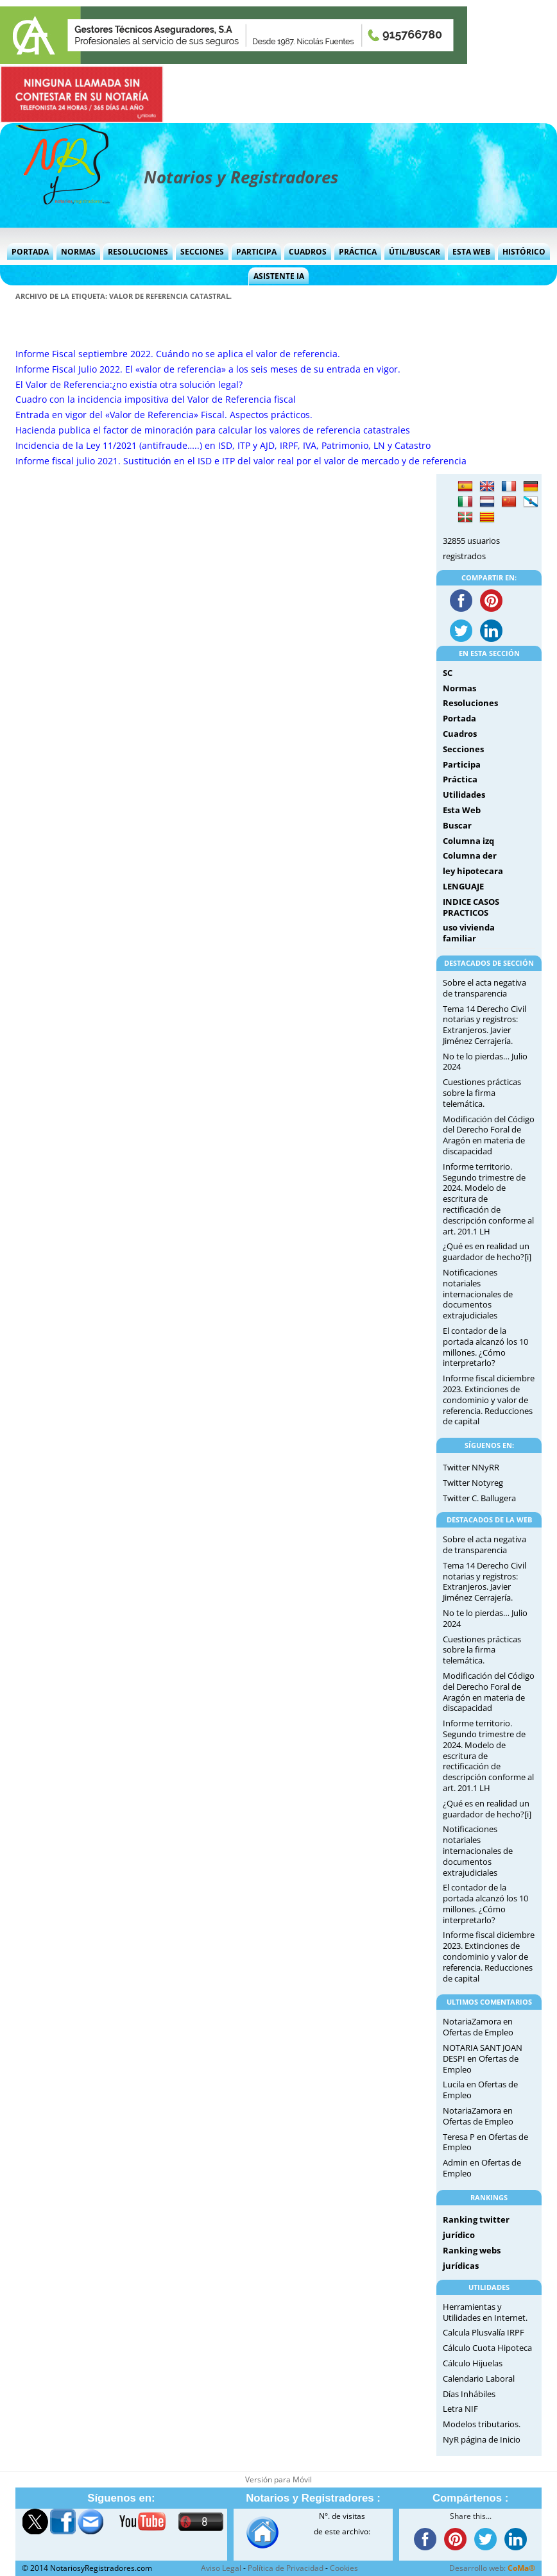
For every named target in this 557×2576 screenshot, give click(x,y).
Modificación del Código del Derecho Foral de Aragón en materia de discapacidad (489, 1135)
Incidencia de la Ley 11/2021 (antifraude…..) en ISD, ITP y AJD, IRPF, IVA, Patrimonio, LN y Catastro (223, 445)
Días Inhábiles (469, 2394)
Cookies (344, 2568)
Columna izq (468, 840)
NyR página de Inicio (481, 2439)
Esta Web (471, 251)
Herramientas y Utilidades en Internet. (485, 2312)
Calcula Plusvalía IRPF (483, 2332)
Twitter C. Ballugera (479, 1498)
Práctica (358, 251)
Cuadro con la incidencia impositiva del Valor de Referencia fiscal (155, 399)
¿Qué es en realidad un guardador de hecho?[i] (487, 1251)
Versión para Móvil (278, 2479)
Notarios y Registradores (241, 177)
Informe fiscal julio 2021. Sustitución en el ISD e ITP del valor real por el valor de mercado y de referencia (241, 461)
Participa (256, 251)
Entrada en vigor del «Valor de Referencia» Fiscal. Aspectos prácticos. (164, 414)
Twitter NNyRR (471, 1467)
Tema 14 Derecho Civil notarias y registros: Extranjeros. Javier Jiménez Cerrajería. (484, 1025)
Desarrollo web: (492, 2568)
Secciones (202, 251)
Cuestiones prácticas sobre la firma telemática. (482, 1092)
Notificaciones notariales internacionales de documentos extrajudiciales (478, 1294)
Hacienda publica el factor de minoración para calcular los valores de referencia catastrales (212, 430)
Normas (78, 251)
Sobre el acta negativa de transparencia (484, 988)
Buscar (457, 825)
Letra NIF (460, 2408)
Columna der (470, 855)
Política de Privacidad (285, 2568)
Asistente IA (278, 276)
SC (447, 672)
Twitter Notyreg (473, 1482)
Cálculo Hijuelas (472, 2363)
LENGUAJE (463, 886)
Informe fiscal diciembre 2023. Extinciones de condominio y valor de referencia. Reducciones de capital (489, 1399)
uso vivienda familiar (469, 933)
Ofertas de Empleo (478, 2032)
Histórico (523, 251)
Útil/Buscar (414, 251)
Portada (30, 251)
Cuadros (308, 251)
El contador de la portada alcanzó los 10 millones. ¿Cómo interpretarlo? (485, 1346)
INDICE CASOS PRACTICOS (471, 907)
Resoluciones (138, 251)
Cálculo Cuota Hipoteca (487, 2347)
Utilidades (464, 794)
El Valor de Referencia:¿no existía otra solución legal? (129, 384)
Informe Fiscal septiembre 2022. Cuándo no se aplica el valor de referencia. (177, 354)
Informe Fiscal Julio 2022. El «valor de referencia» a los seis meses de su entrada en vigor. (207, 369)
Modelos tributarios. (481, 2424)
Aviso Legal (221, 2568)
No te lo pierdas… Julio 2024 (485, 1061)
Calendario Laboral (479, 2378)
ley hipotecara (473, 871)
